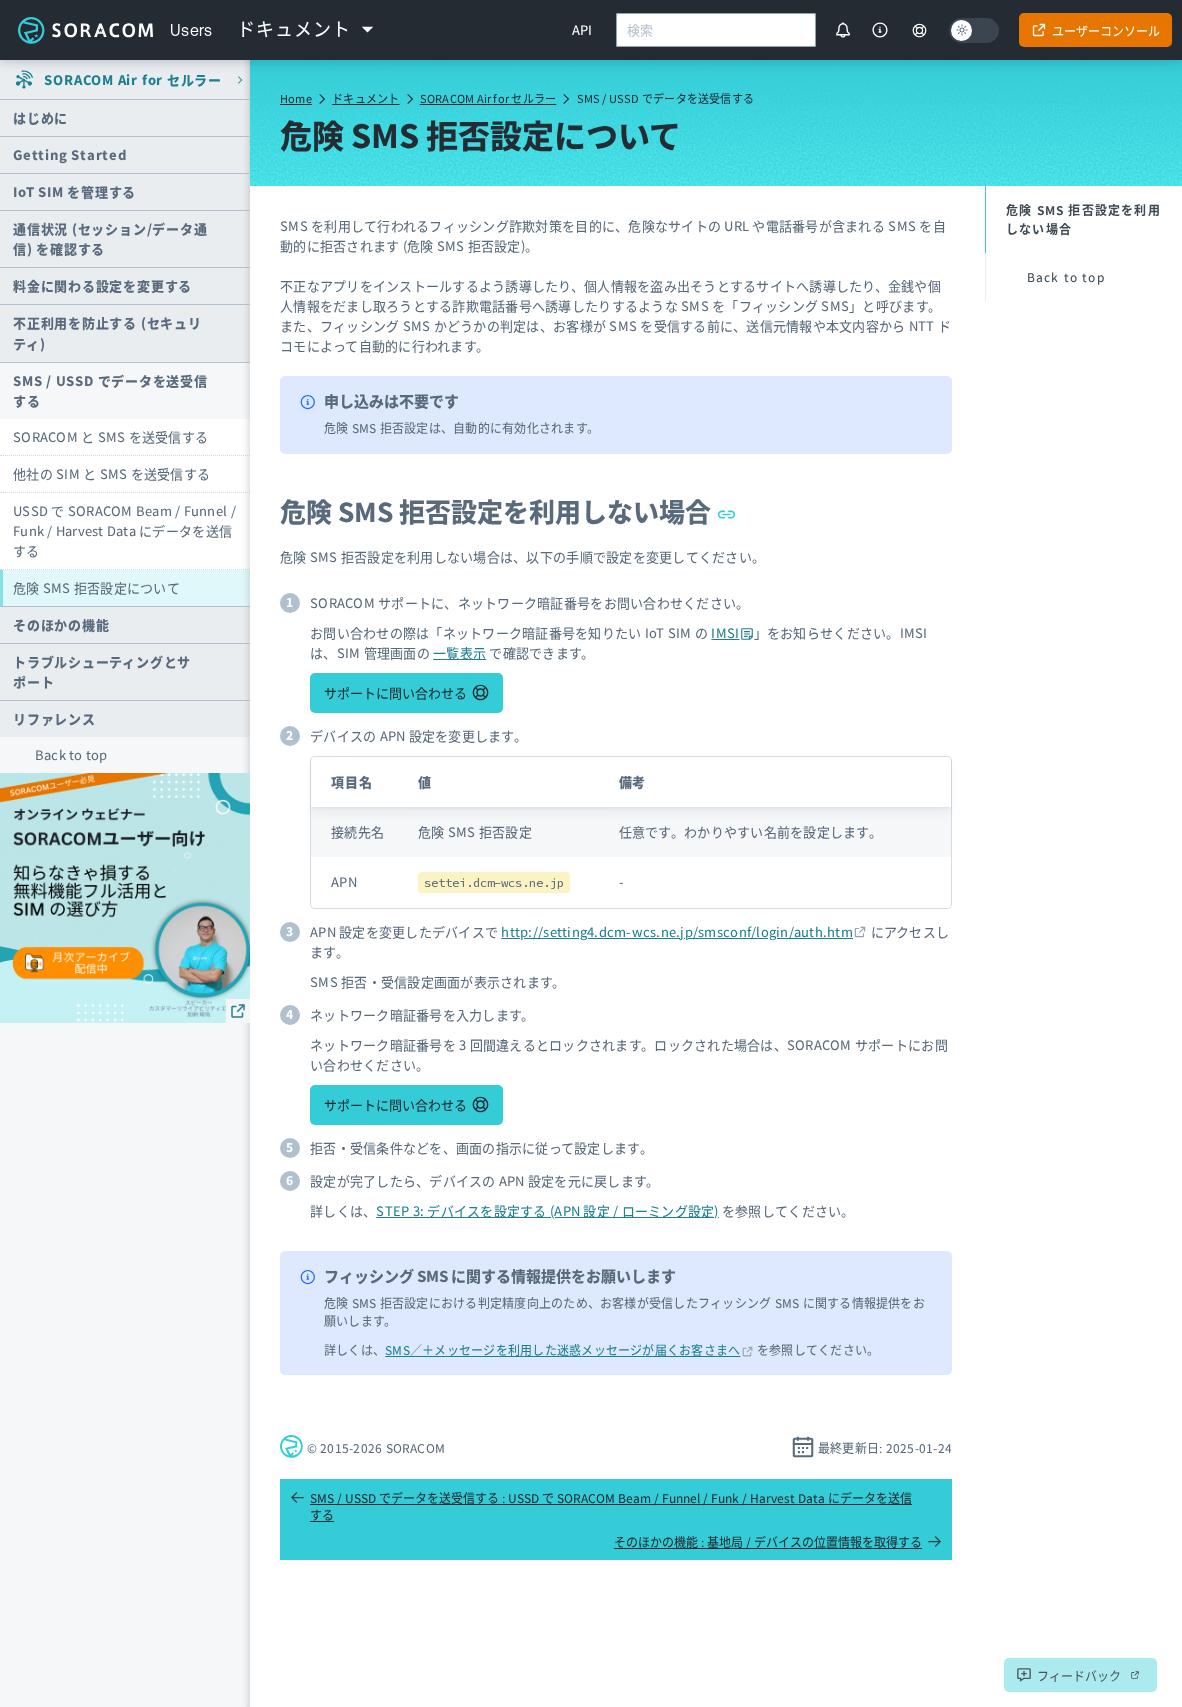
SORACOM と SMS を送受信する (110, 436)
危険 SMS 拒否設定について (96, 587)
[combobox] (716, 30)
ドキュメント (365, 98)
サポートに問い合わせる (395, 692)
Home (296, 98)
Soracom (85, 30)
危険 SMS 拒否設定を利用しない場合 (508, 510)
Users (191, 30)
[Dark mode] (974, 30)
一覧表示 (459, 652)
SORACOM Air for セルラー (488, 98)
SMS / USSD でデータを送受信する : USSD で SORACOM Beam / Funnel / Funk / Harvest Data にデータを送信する (601, 1506)
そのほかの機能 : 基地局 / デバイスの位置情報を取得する (778, 1541)
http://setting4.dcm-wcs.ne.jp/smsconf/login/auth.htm (677, 931)
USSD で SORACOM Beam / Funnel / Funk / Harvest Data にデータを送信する (124, 530)
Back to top (71, 754)
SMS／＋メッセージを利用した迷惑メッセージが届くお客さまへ (562, 1349)
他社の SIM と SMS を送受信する (111, 473)
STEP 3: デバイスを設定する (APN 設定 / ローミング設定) (547, 1210)
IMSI (732, 632)
